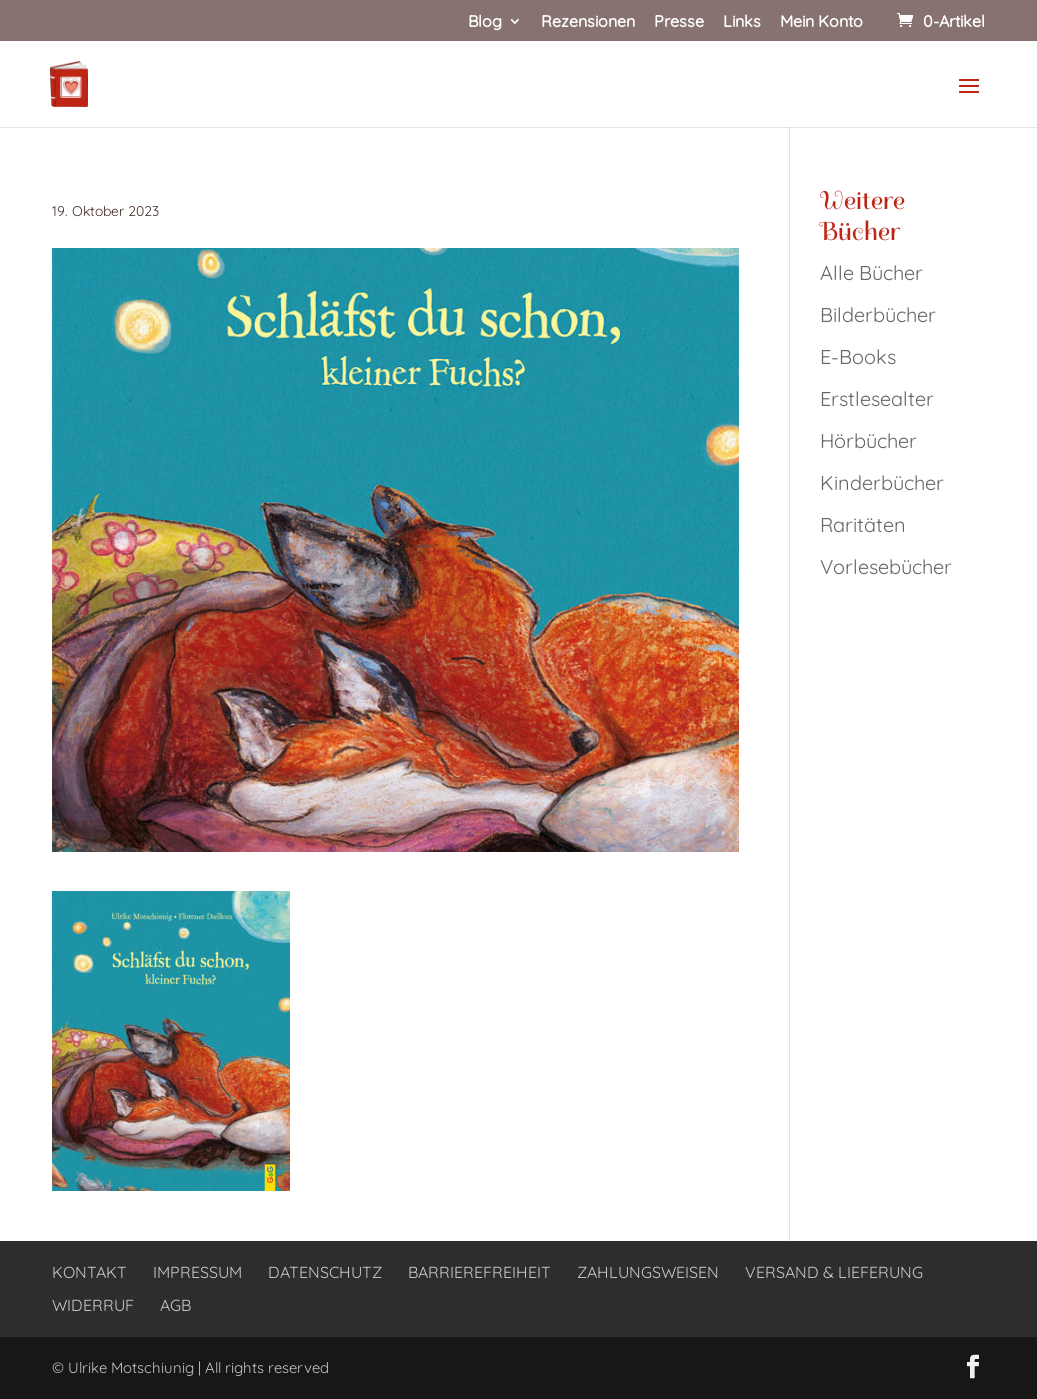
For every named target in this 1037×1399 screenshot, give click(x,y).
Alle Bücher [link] (871, 272)
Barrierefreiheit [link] (479, 1272)
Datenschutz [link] (325, 1272)
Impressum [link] (197, 1272)
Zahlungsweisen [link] (648, 1272)
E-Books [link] (858, 356)
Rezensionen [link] (588, 22)
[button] (969, 99)
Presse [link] (679, 22)
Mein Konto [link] (821, 22)
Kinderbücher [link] (882, 482)
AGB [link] (175, 1305)
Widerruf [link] (93, 1305)
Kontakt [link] (89, 1272)
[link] (939, 21)
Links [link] (742, 22)
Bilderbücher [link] (878, 314)
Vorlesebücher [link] (886, 566)
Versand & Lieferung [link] (834, 1272)
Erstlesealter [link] (877, 398)
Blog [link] (485, 22)
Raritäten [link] (863, 524)
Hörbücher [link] (868, 440)
